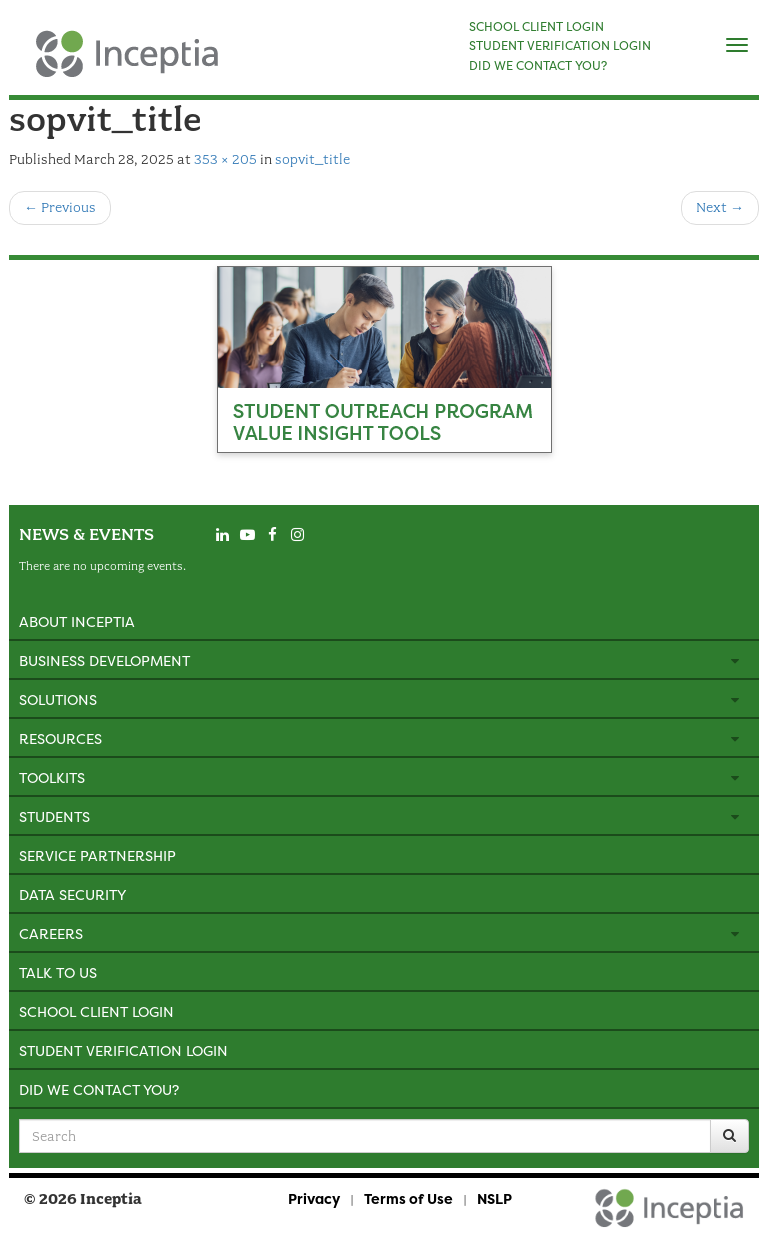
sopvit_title (312, 159)
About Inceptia (77, 621)
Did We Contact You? (99, 1089)
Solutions (58, 699)
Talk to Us (58, 972)
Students (54, 816)
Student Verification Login (123, 1050)
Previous (60, 207)
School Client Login (96, 1011)
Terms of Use (408, 1198)
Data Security (72, 894)
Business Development (104, 660)
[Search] (729, 1136)
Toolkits (52, 777)
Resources (60, 738)
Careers (51, 933)
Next (720, 207)
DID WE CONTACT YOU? (538, 66)
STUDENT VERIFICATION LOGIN (560, 46)
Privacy (314, 1198)
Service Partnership (97, 855)
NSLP (494, 1198)
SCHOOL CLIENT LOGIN (536, 27)
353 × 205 (225, 159)
